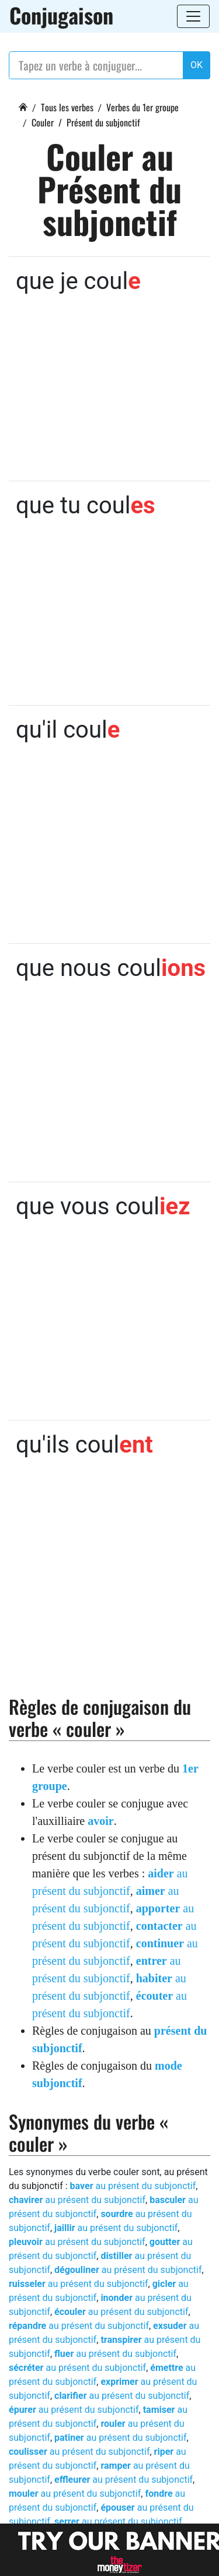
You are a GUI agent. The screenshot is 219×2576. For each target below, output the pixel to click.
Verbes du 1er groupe (142, 107)
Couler (43, 122)
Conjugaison (61, 15)
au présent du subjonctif (133, 2185)
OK (196, 65)
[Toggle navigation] (193, 16)
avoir (100, 1820)
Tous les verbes (67, 107)
